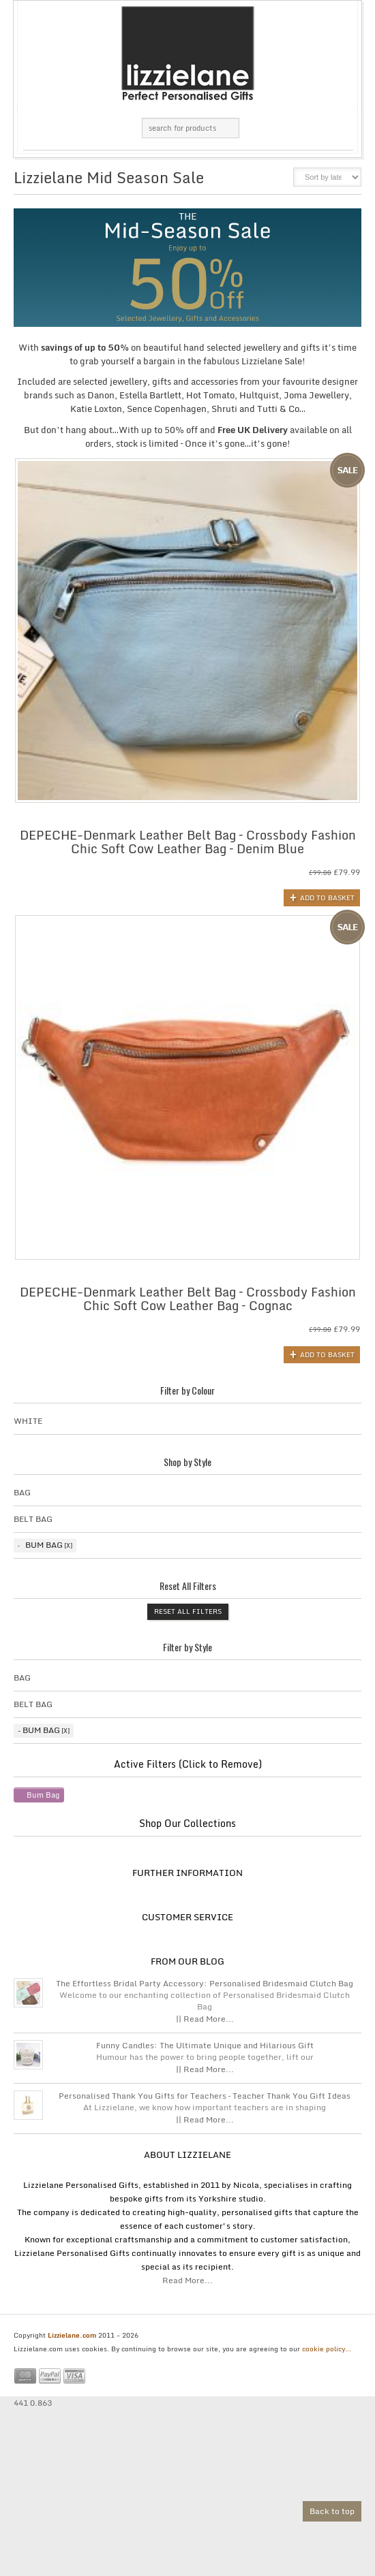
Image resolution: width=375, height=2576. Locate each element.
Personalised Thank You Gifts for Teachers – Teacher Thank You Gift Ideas (204, 2095)
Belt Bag (33, 1518)
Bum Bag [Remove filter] (43, 1795)
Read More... (187, 2280)
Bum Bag (44, 1544)
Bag (22, 1492)
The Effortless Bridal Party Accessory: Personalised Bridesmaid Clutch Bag (204, 1983)
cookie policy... (326, 2348)
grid (250, 181)
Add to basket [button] (327, 897)
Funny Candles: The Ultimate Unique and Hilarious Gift (205, 2045)
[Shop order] (327, 177)
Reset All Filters (188, 1611)
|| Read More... (205, 2018)
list (274, 181)
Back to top (332, 2511)
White (28, 1420)
